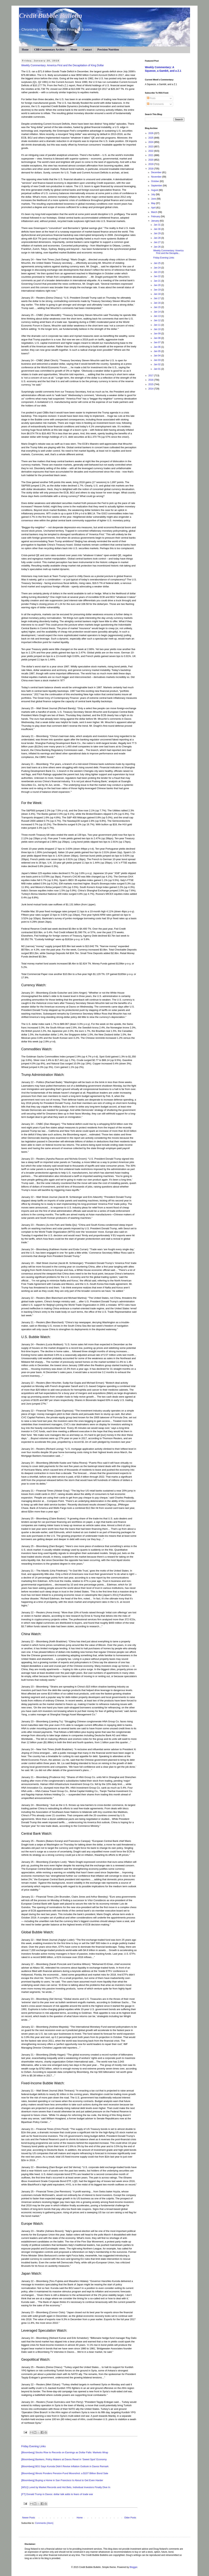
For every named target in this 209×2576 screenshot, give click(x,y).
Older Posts (130, 2517)
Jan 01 (157, 369)
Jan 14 (157, 311)
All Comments (155, 104)
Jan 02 (157, 364)
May (153, 203)
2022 (151, 151)
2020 (151, 160)
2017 (151, 375)
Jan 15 (157, 307)
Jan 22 (157, 276)
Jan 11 (157, 325)
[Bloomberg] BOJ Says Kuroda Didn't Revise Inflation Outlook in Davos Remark (64, 2466)
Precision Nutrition (108, 49)
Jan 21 (157, 281)
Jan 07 (157, 342)
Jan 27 (157, 242)
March (154, 212)
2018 (151, 168)
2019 (151, 164)
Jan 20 (157, 285)
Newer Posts (28, 2517)
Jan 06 (157, 347)
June (154, 198)
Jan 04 (157, 355)
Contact (87, 49)
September (157, 185)
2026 (151, 133)
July (153, 194)
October (155, 181)
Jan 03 (157, 360)
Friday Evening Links (33, 2446)
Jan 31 (157, 224)
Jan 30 (157, 229)
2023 (151, 146)
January (155, 220)
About (73, 49)
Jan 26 (157, 246)
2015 (151, 384)
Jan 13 (157, 316)
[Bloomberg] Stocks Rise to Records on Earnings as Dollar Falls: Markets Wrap (64, 2452)
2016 (151, 380)
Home (25, 49)
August (155, 190)
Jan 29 (157, 233)
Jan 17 (157, 298)
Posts (151, 98)
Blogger (133, 2567)
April (153, 207)
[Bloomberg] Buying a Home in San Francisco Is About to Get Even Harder (62, 2480)
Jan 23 (157, 272)
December (156, 172)
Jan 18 (157, 294)
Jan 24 (157, 267)
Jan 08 (157, 338)
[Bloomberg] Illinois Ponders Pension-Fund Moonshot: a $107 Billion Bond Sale (64, 2473)
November (156, 176)
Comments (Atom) (44, 2523)
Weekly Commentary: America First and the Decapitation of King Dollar (62, 65)
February (156, 216)
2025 (151, 137)
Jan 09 (157, 333)
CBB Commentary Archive (49, 49)
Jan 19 (157, 289)
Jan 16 (157, 303)
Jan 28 (157, 238)
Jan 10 (157, 329)
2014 (151, 388)
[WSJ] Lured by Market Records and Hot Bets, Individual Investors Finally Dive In (65, 2487)
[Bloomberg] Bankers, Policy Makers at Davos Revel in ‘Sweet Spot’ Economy (64, 2459)
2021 (151, 155)
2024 (151, 142)
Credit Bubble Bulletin (50, 15)
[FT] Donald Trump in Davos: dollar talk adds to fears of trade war (57, 2494)
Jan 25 (157, 263)
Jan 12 (157, 320)
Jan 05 (157, 351)
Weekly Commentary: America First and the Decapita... (168, 252)
